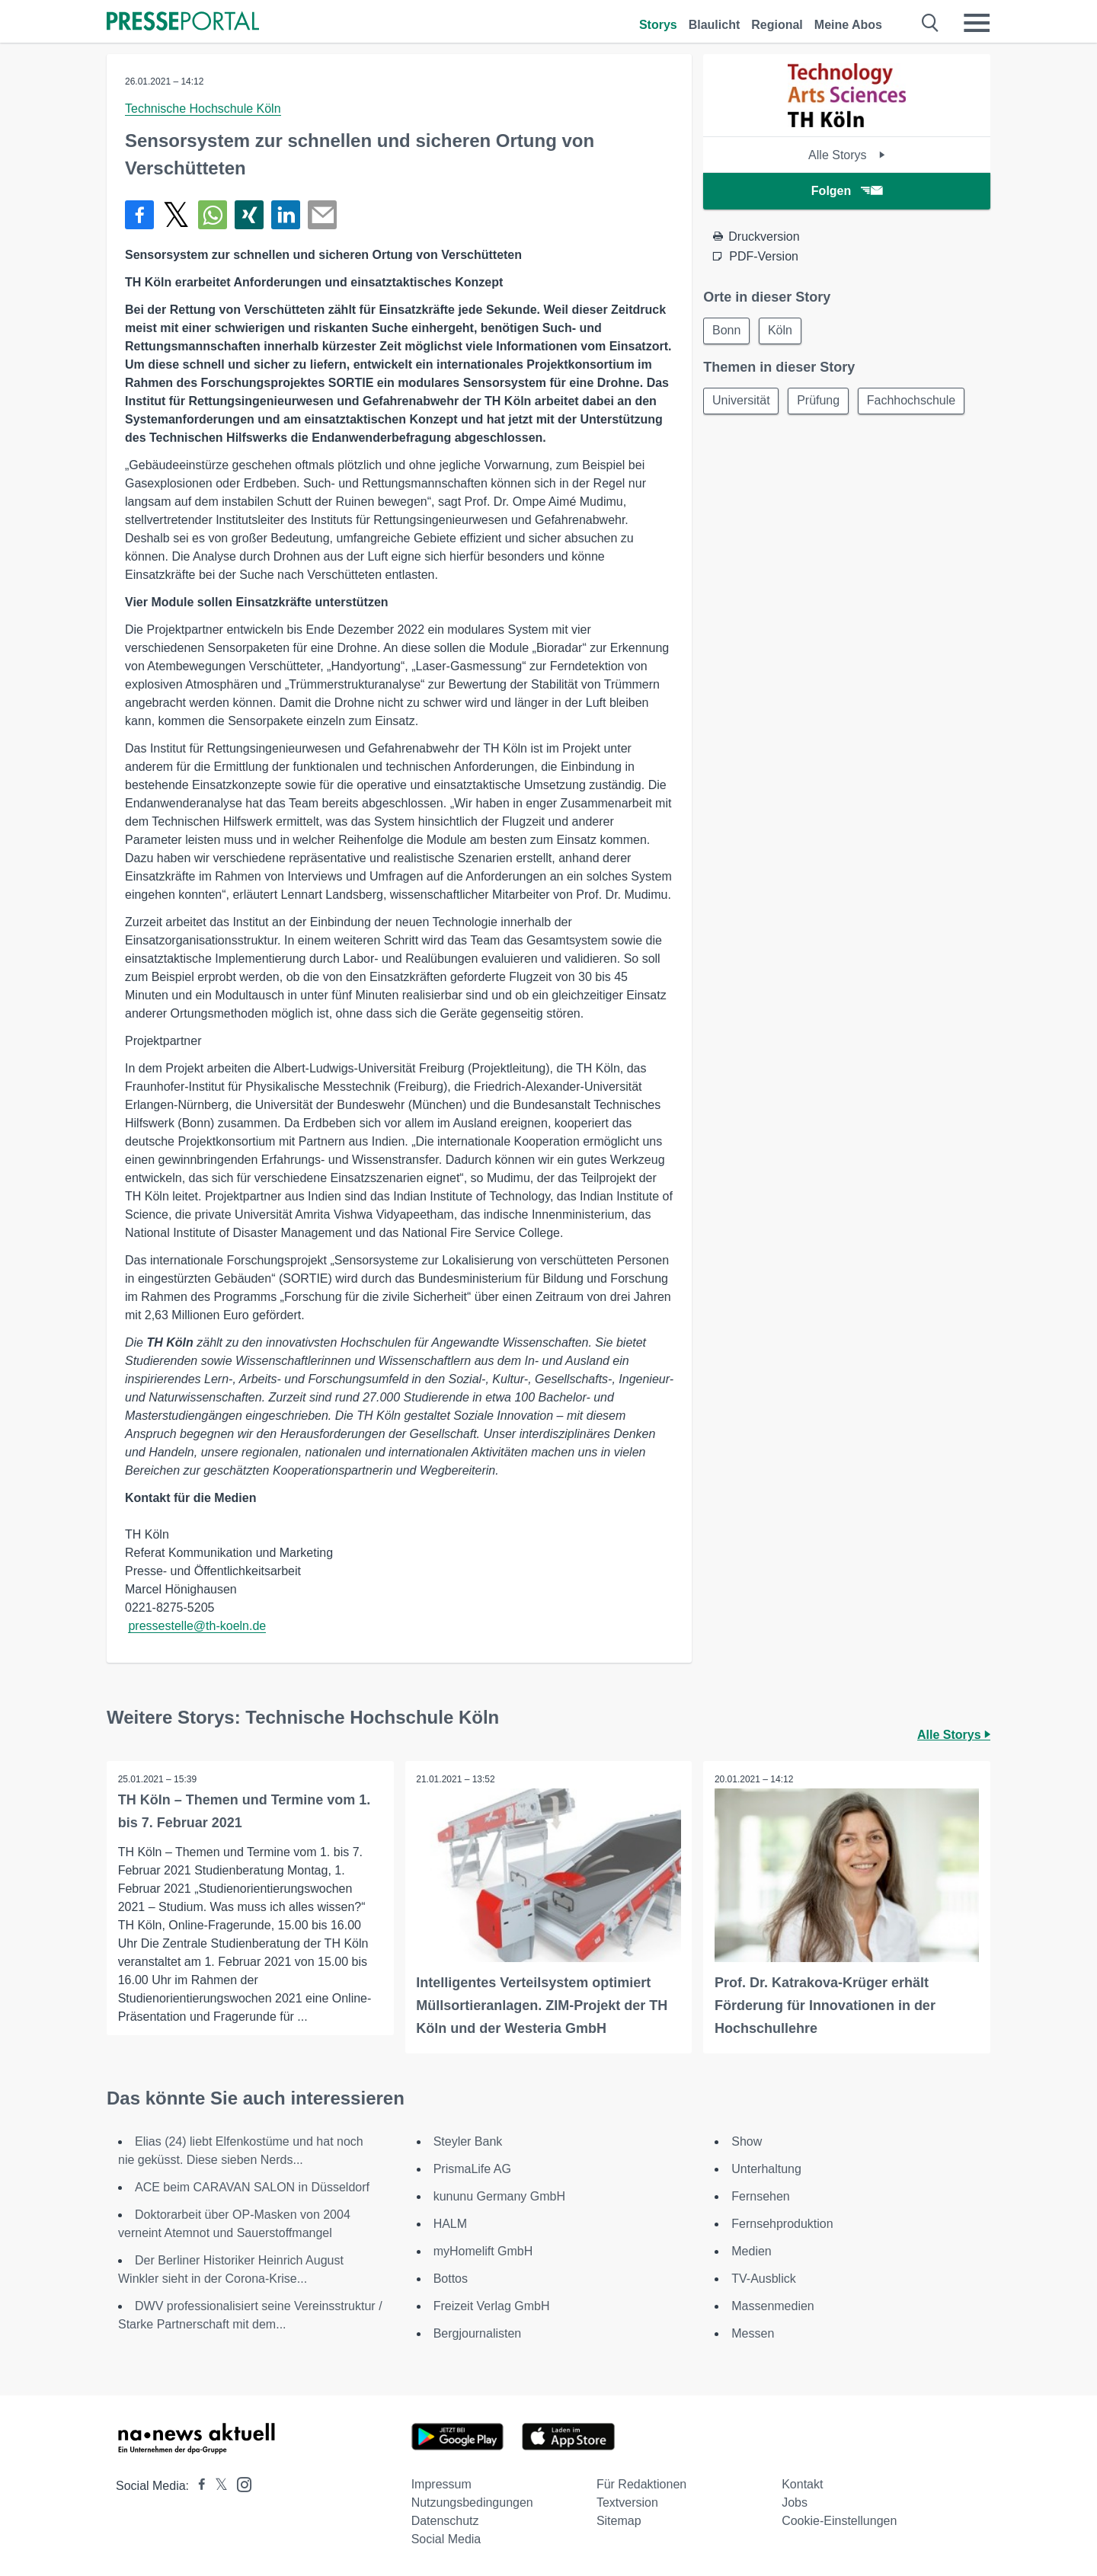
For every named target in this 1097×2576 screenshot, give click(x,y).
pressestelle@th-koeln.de (197, 1625)
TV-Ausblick (763, 2278)
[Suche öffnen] (930, 23)
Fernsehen (760, 2196)
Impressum (441, 2484)
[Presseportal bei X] (217, 2485)
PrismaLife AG (472, 2168)
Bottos (450, 2278)
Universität (742, 401)
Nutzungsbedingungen (472, 2502)
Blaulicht (714, 24)
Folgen (846, 190)
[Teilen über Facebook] (139, 214)
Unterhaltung (766, 2168)
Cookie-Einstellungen (839, 2520)
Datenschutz (445, 2520)
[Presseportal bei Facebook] (197, 2485)
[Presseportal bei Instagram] (239, 2483)
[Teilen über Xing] (249, 214)
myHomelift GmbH (483, 2251)
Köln (783, 330)
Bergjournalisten (477, 2333)
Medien (751, 2251)
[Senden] (322, 214)
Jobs (795, 2502)
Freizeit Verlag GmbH (491, 2306)
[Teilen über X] (176, 214)
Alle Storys (846, 155)
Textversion (627, 2502)
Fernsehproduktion (782, 2223)
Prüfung (821, 401)
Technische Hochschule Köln (203, 108)
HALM (450, 2223)
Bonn (727, 330)
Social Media (446, 2539)
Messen (752, 2333)
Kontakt (802, 2484)
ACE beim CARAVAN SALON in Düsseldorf (252, 2187)
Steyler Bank (468, 2141)
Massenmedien (772, 2306)
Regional (777, 24)
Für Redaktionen (641, 2484)
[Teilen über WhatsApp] (212, 214)
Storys (658, 24)
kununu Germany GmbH (499, 2196)
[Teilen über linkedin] (285, 214)
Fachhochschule (916, 401)
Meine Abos (848, 24)
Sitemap (618, 2520)
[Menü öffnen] (976, 23)
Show (746, 2141)
